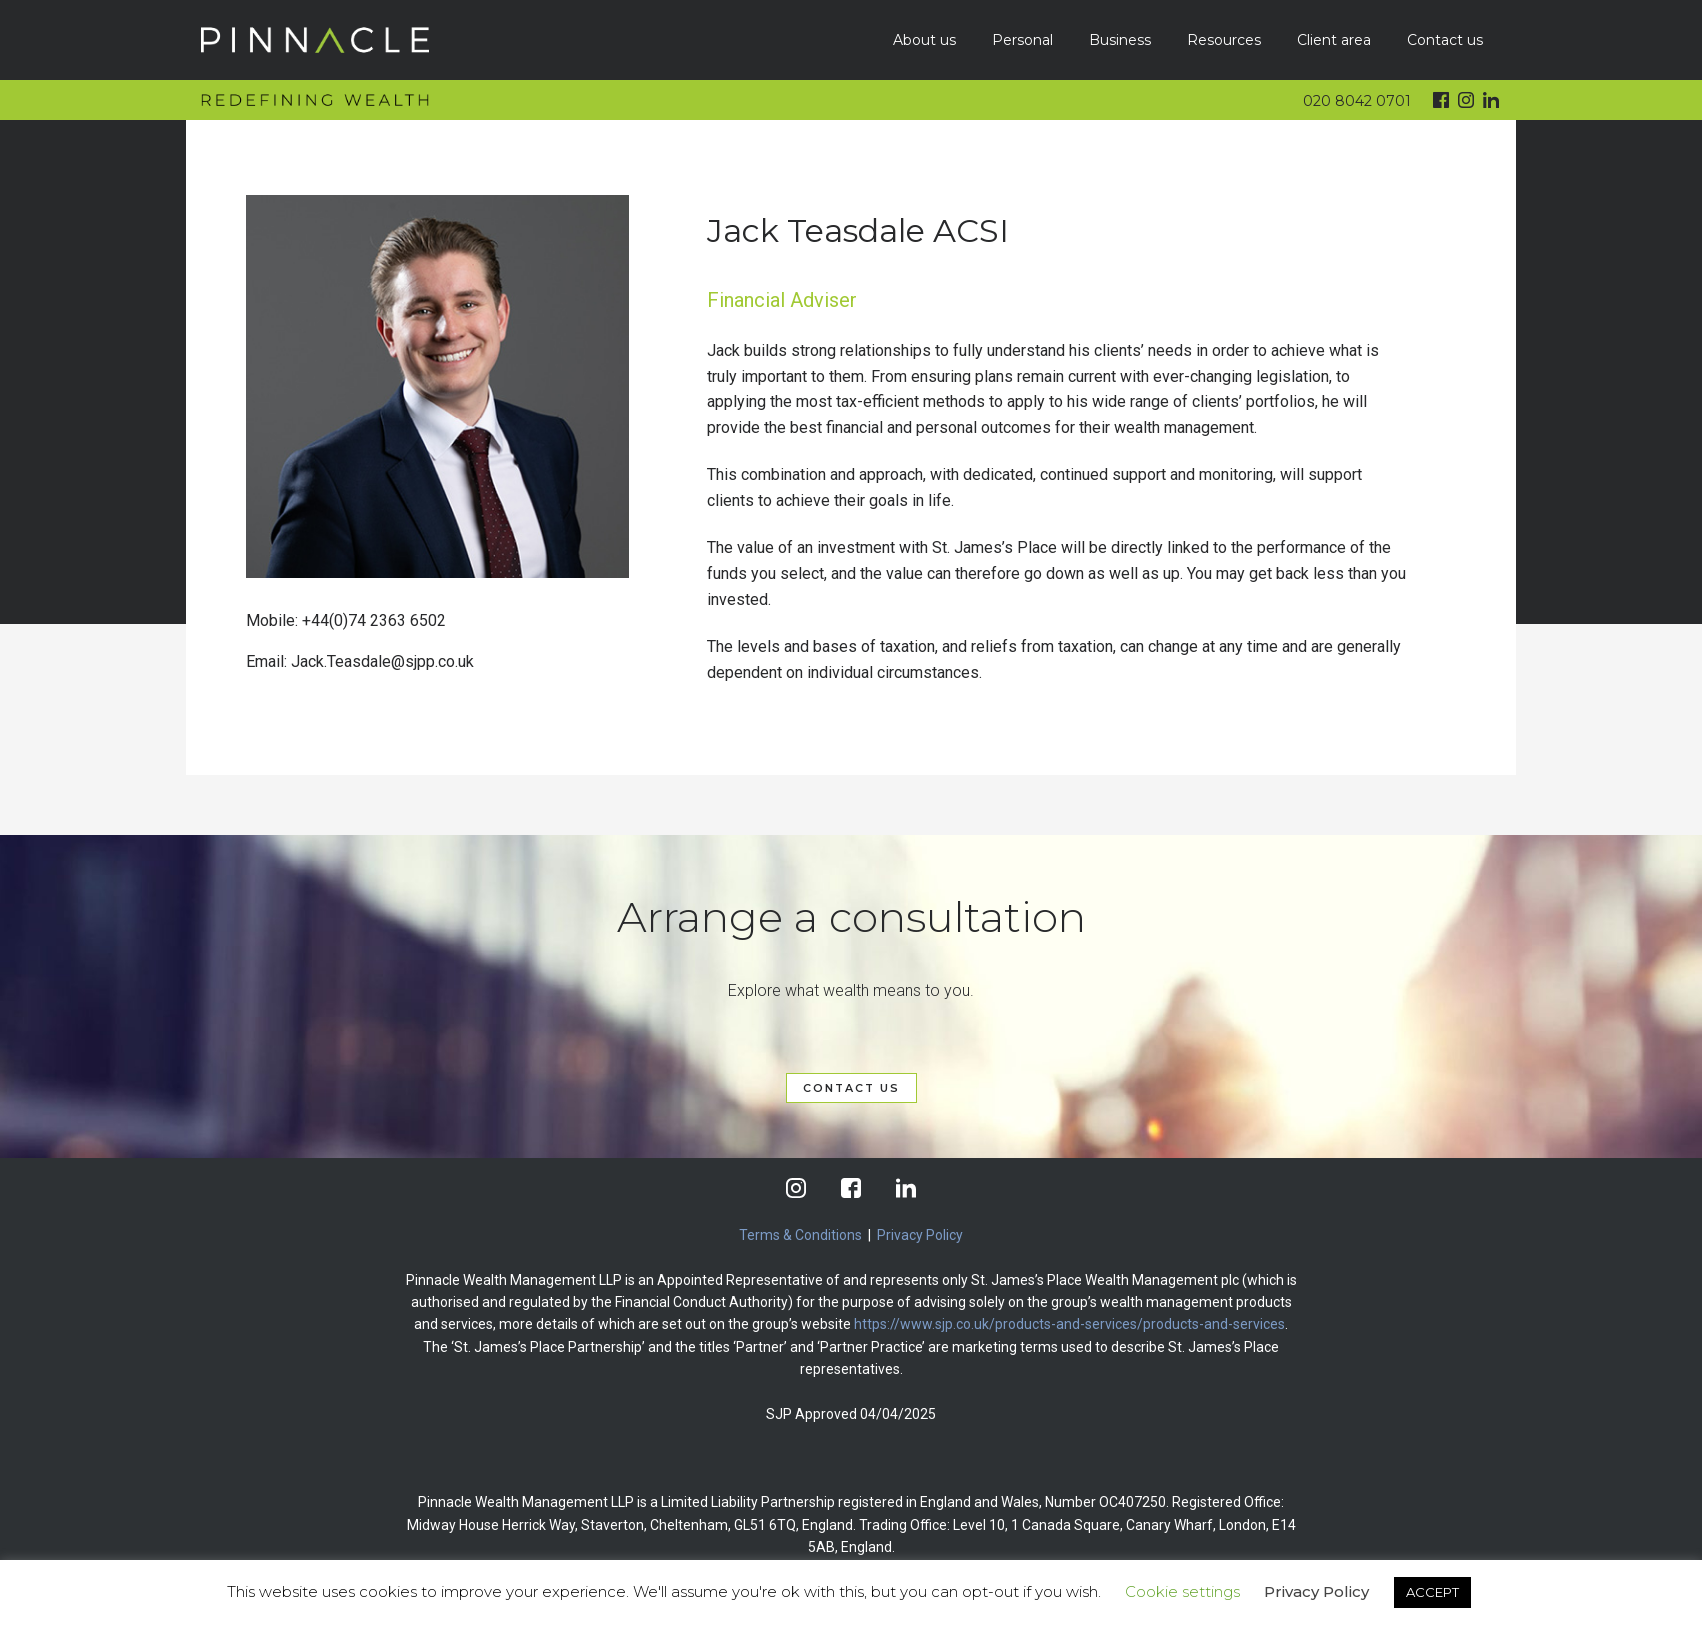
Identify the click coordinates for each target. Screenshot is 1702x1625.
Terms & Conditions (800, 1235)
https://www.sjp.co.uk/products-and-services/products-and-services (1069, 1324)
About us (924, 40)
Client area (1334, 40)
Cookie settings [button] (1182, 1591)
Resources (1224, 40)
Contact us (1445, 40)
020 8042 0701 (1357, 101)
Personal (1022, 40)
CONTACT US (851, 1088)
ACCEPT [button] (1432, 1592)
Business (1120, 40)
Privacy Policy (920, 1235)
